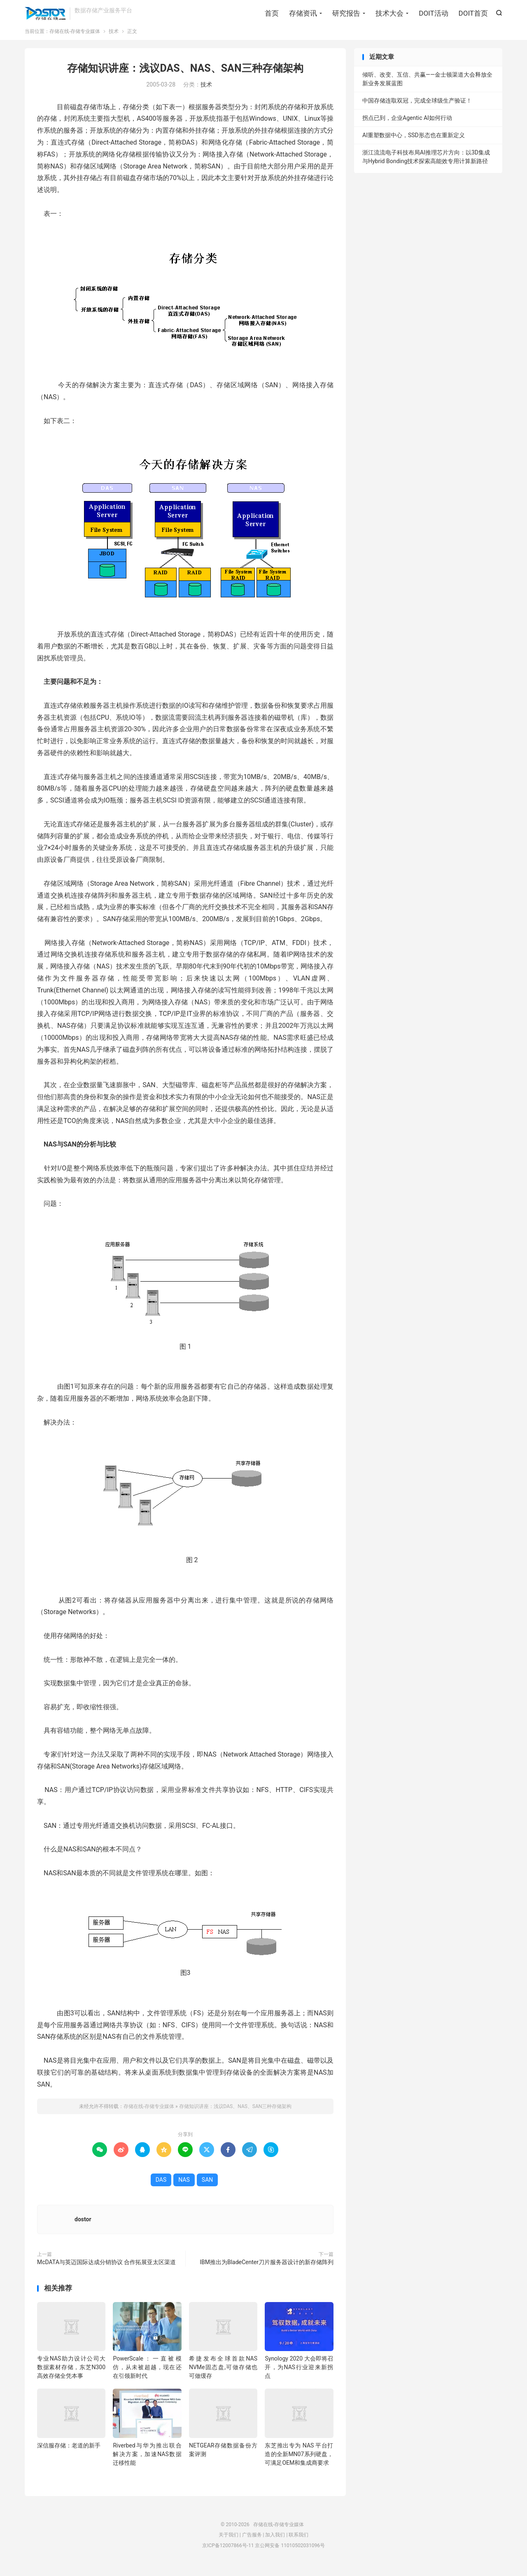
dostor (83, 2226)
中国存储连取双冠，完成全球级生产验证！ (417, 108)
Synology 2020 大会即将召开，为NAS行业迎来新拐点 (299, 2374)
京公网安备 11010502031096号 (289, 2553)
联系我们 (298, 2542)
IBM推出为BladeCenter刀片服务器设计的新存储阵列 (266, 2269)
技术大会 (389, 14)
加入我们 (275, 2542)
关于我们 (228, 2542)
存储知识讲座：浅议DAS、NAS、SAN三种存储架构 (185, 76)
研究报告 (346, 14)
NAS (184, 2187)
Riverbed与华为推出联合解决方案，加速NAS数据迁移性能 (147, 2461)
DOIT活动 (433, 14)
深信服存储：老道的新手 (68, 2453)
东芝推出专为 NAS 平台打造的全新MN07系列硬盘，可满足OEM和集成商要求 (299, 2461)
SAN (207, 2187)
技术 (114, 39)
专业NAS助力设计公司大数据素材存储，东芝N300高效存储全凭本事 (71, 2374)
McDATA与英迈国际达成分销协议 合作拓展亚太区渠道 (106, 2269)
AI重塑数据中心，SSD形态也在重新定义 (413, 142)
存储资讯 (303, 14)
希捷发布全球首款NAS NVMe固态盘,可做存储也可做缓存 (223, 2374)
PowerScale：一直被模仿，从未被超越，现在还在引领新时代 (147, 2374)
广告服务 (252, 2542)
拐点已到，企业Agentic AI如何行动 (407, 125)
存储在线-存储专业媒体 (45, 14)
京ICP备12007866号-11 (228, 2553)
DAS (161, 2187)
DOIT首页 (473, 14)
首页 (272, 14)
